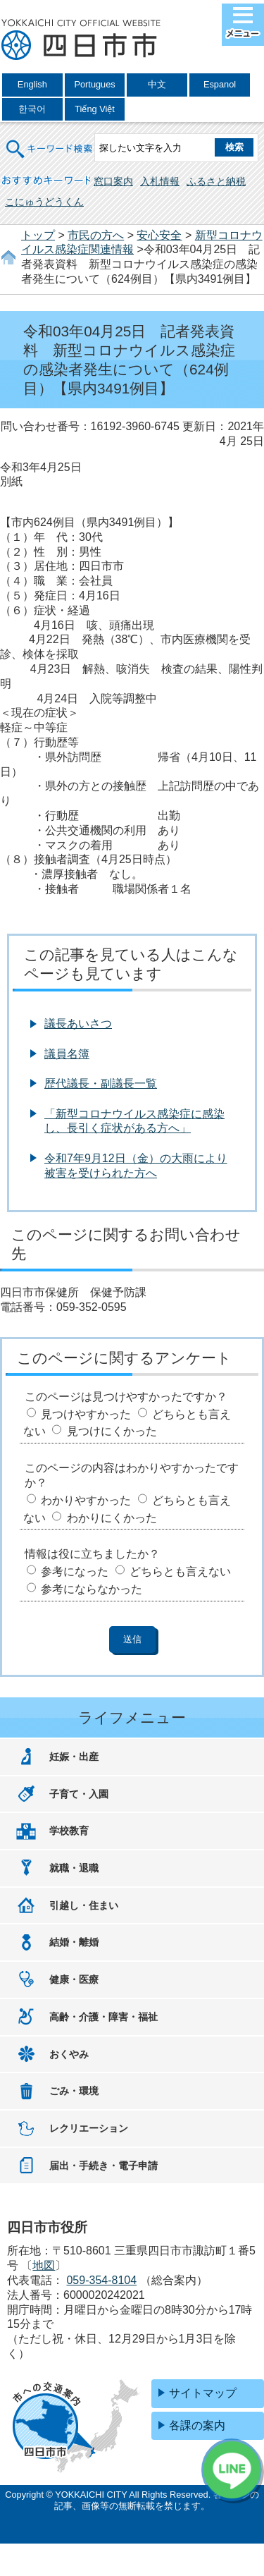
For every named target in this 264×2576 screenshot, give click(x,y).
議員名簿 (66, 1054)
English (32, 84)
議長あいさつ (78, 1024)
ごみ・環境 (74, 2090)
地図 (43, 2265)
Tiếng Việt (95, 109)
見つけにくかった (112, 1431)
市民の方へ (96, 235)
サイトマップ (203, 2393)
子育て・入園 (78, 1794)
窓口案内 (113, 181)
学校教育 (69, 1830)
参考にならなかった (91, 1589)
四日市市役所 (81, 40)
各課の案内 (197, 2425)
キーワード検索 (50, 140)
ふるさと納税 (216, 181)
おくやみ (69, 2054)
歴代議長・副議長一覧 (100, 1083)
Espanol (219, 84)
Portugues (94, 84)
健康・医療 (74, 1979)
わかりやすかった (86, 1500)
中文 (157, 84)
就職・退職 (74, 1868)
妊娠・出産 (74, 1756)
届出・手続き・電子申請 (103, 2165)
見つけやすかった (86, 1414)
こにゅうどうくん (44, 201)
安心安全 (159, 235)
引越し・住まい (83, 1905)
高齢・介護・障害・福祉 (103, 2016)
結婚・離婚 (74, 1942)
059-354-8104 (101, 2280)
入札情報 (160, 181)
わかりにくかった (112, 1518)
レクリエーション (88, 2128)
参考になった (74, 1571)
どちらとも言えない (180, 1571)
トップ (38, 235)
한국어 (32, 109)
